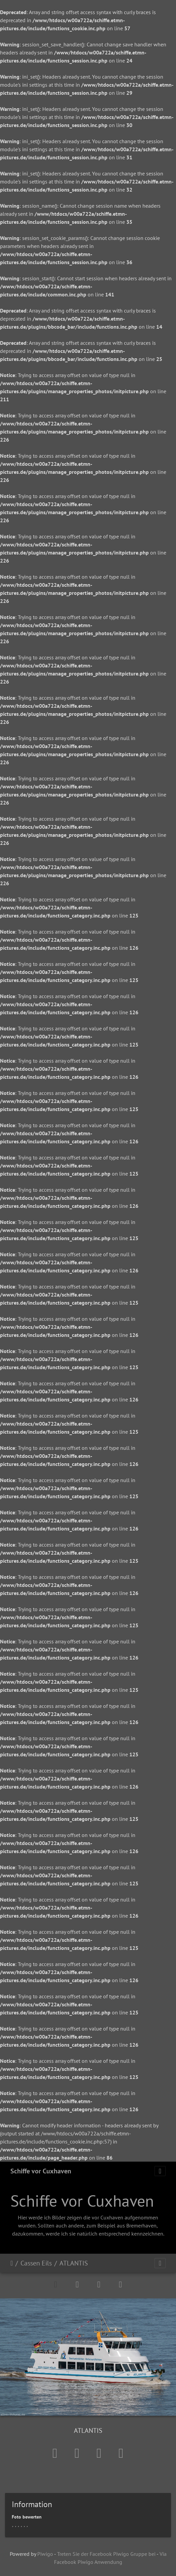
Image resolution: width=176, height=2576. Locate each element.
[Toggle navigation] (160, 2171)
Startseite (11, 2263)
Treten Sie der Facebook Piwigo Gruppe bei (106, 2553)
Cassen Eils (36, 2263)
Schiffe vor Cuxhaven (40, 2171)
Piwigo (45, 2553)
